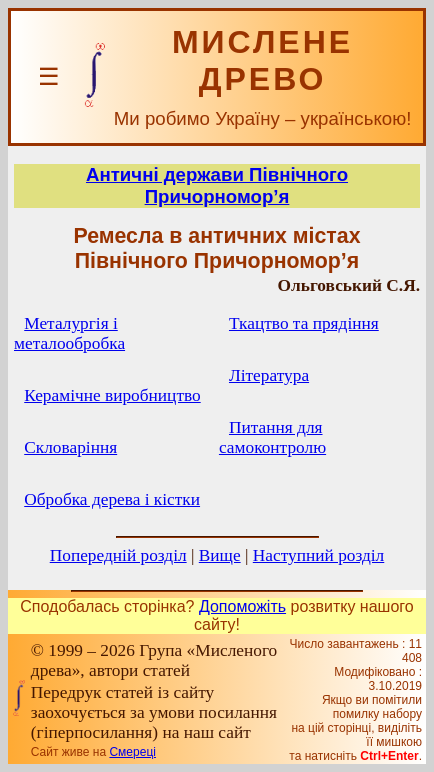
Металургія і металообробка (69, 333)
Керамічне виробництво (112, 395)
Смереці (132, 752)
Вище (220, 555)
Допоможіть (242, 606)
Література (269, 375)
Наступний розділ (318, 555)
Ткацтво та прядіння (304, 323)
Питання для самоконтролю (272, 437)
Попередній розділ (118, 555)
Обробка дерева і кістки (112, 499)
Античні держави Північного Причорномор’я (217, 185)
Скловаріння (70, 447)
